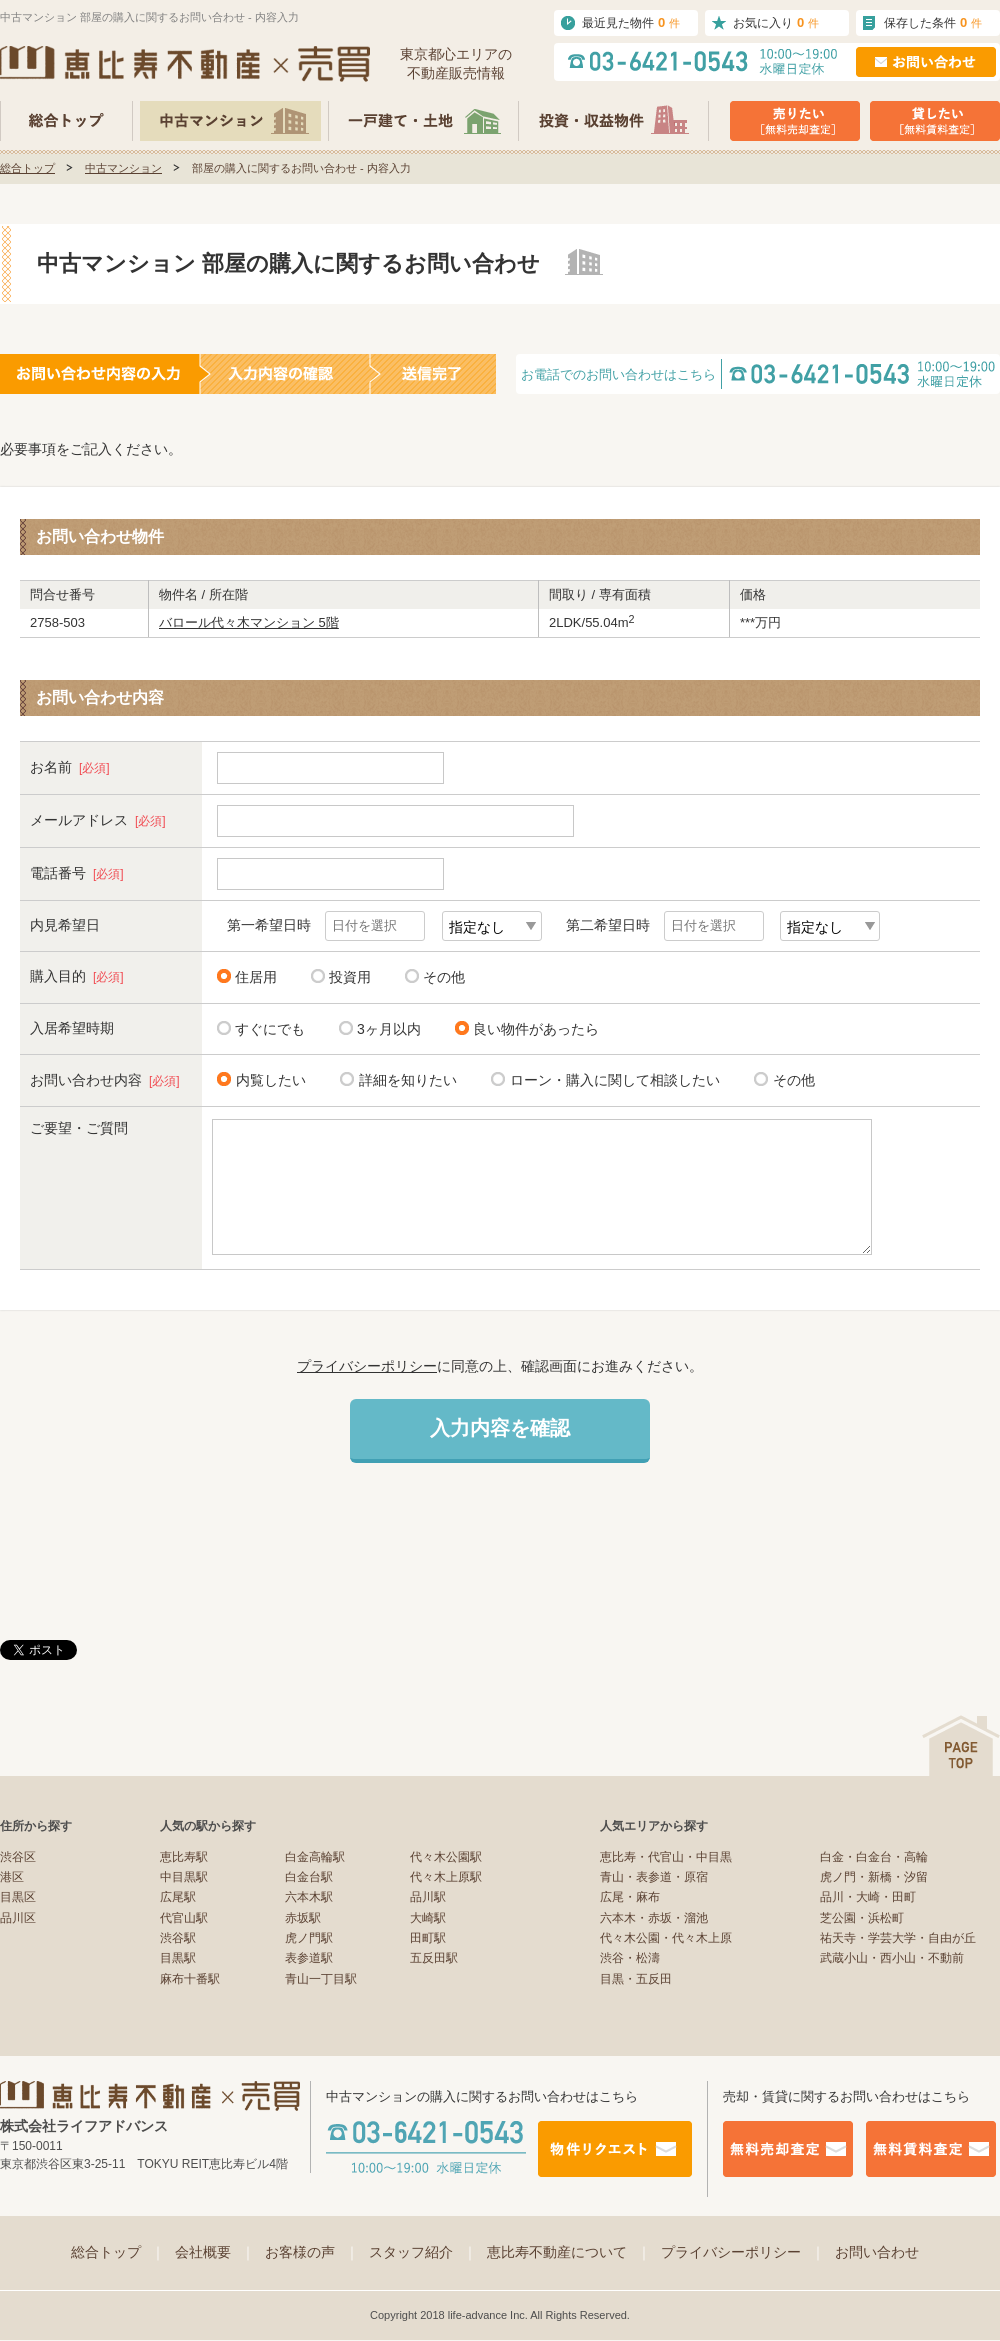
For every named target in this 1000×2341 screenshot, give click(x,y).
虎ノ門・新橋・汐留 (874, 1877)
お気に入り (776, 22)
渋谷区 (18, 1857)
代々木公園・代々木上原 (666, 1938)
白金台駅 (309, 1877)
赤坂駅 (303, 1918)
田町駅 (428, 1938)
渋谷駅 (178, 1938)
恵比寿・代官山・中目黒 (666, 1857)
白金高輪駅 (315, 1857)
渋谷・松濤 (630, 1958)
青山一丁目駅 (321, 1979)
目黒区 (18, 1897)
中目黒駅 (184, 1877)
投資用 (350, 977)
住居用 (256, 977)
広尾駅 (178, 1897)
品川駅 (428, 1897)
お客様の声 (312, 2252)
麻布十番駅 (190, 1979)
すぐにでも (270, 1029)
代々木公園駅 (446, 1857)
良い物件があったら (536, 1029)
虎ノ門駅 (309, 1938)
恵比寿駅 (184, 1857)
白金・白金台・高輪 (874, 1857)
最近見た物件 (631, 22)
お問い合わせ (877, 2252)
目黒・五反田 (636, 1979)
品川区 (18, 1918)
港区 (12, 1877)
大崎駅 (428, 1918)
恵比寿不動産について (569, 2252)
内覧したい (267, 1079)
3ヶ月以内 (389, 1029)
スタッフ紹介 (423, 2252)
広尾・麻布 (630, 1897)
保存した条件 (933, 22)
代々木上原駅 (446, 1877)
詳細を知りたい (404, 1079)
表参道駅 (309, 1958)
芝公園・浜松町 (862, 1918)
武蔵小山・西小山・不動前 (892, 1958)
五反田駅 (434, 1958)
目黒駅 (178, 1958)
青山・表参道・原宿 (654, 1877)
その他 (444, 977)
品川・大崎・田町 (868, 1897)
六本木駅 (309, 1897)
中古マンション (123, 168)
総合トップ (27, 168)
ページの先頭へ (961, 1745)
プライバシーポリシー (367, 1366)
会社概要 (215, 2252)
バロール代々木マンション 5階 (249, 622)
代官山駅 (184, 1918)
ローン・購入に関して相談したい (611, 1079)
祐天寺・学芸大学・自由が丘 (898, 1938)
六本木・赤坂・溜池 (654, 1918)
